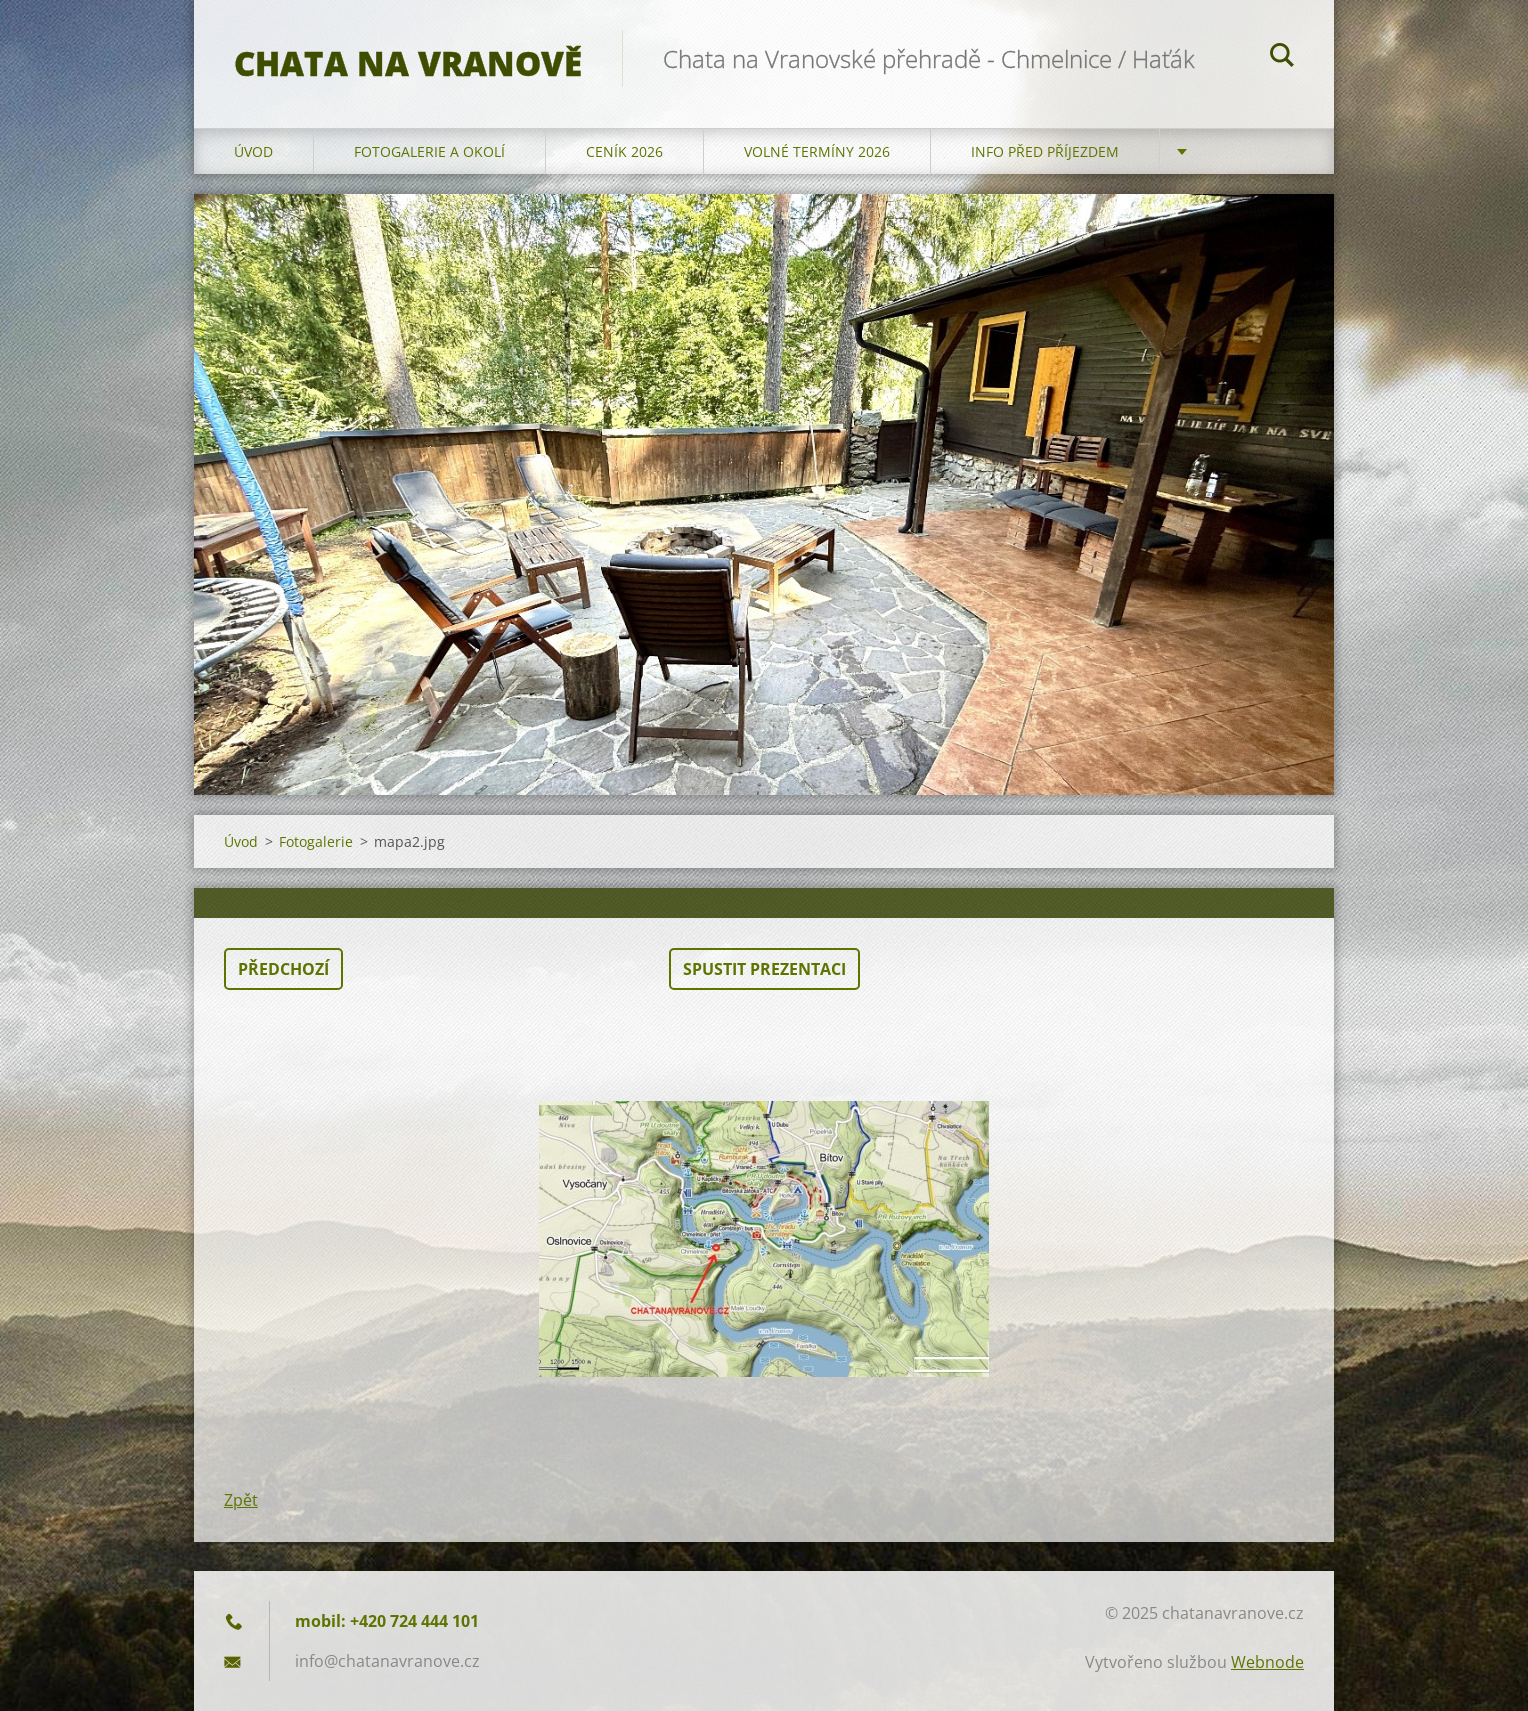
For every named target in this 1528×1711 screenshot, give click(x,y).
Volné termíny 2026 (817, 151)
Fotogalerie (316, 841)
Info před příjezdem (1045, 151)
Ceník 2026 (624, 151)
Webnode (1267, 1662)
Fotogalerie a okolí (429, 151)
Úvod (253, 151)
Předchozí (283, 969)
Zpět (241, 1500)
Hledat (1282, 58)
